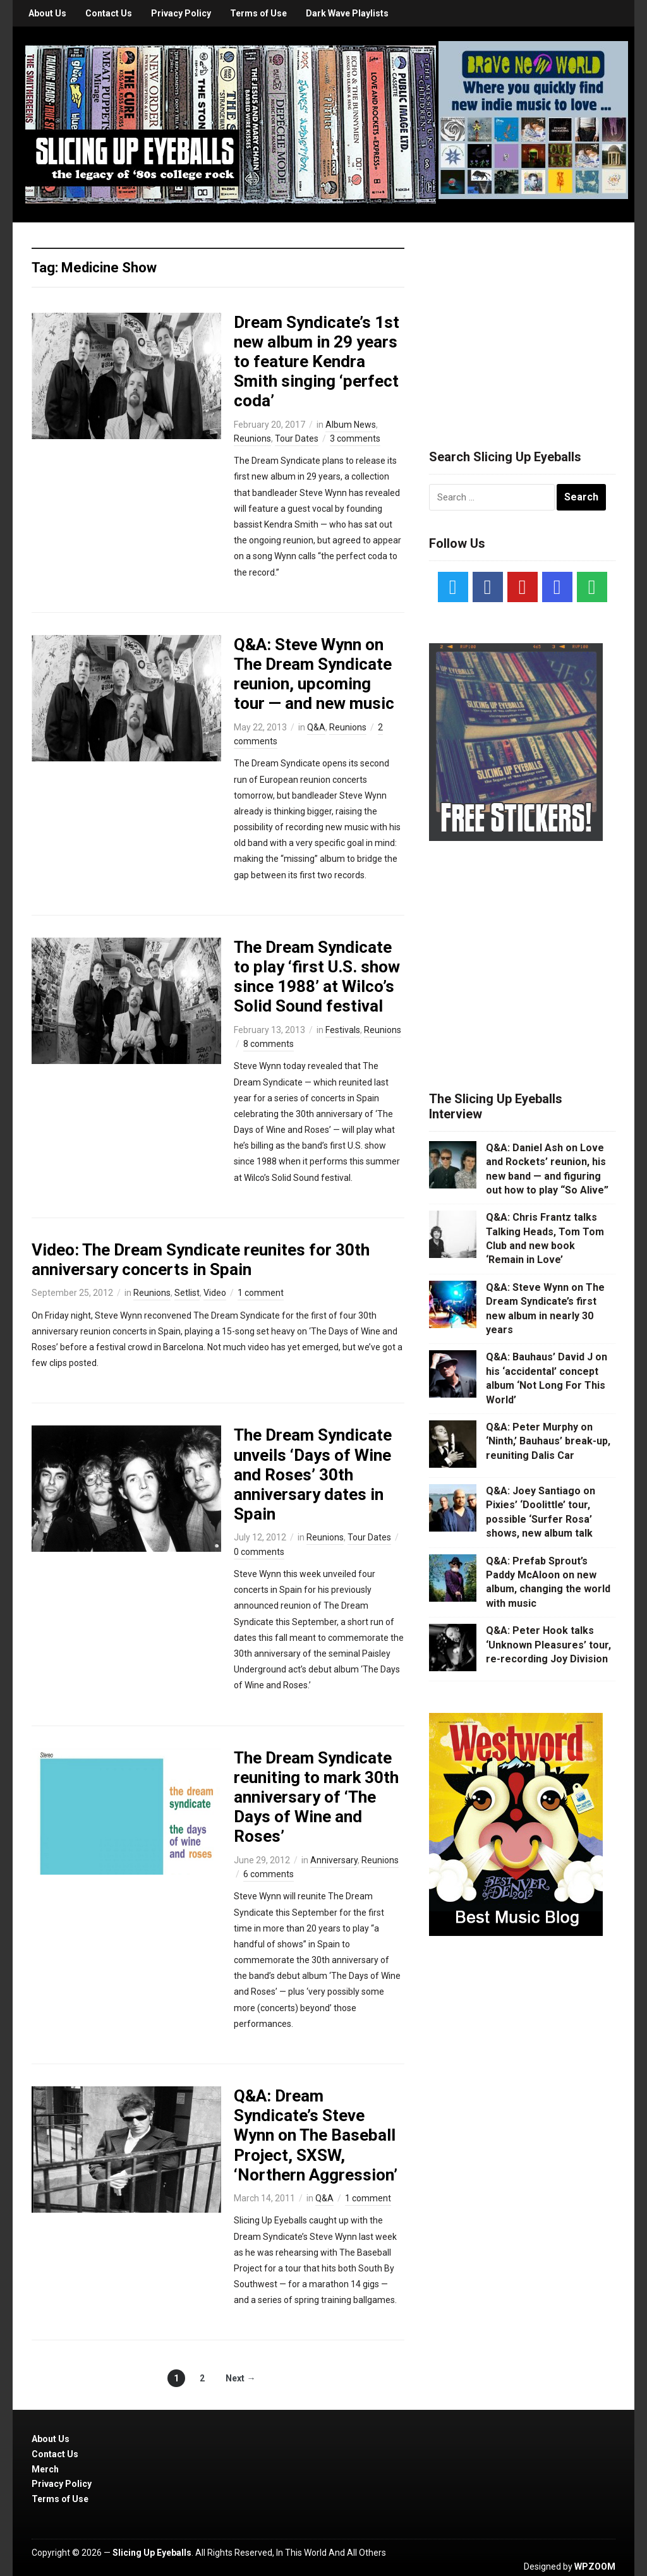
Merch (45, 2469)
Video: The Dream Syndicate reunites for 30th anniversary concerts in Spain (201, 1259)
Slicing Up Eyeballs (151, 2553)
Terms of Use (258, 13)
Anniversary (334, 1860)
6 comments (268, 1874)
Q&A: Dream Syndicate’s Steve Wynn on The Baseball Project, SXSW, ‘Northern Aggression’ (315, 2135)
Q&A (316, 727)
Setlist (187, 1293)
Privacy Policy (181, 13)
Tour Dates (296, 438)
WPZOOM (594, 2566)
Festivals (342, 1030)
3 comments (355, 438)
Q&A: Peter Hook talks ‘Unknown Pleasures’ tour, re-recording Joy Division (548, 1644)
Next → (240, 2378)
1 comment (261, 1293)
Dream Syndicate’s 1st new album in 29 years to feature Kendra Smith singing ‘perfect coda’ (316, 362)
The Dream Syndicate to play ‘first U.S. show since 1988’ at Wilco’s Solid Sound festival (317, 977)
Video (214, 1293)
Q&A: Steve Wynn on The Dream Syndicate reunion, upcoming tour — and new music (314, 674)
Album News (350, 425)
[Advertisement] (524, 320)
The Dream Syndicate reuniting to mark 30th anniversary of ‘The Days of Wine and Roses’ (316, 1797)
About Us (47, 13)
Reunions (252, 438)
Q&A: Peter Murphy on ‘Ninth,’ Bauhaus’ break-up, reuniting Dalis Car (548, 1441)
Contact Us (108, 13)
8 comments (268, 1044)
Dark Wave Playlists (347, 13)
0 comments (259, 1552)
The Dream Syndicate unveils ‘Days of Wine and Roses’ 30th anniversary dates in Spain (313, 1474)
